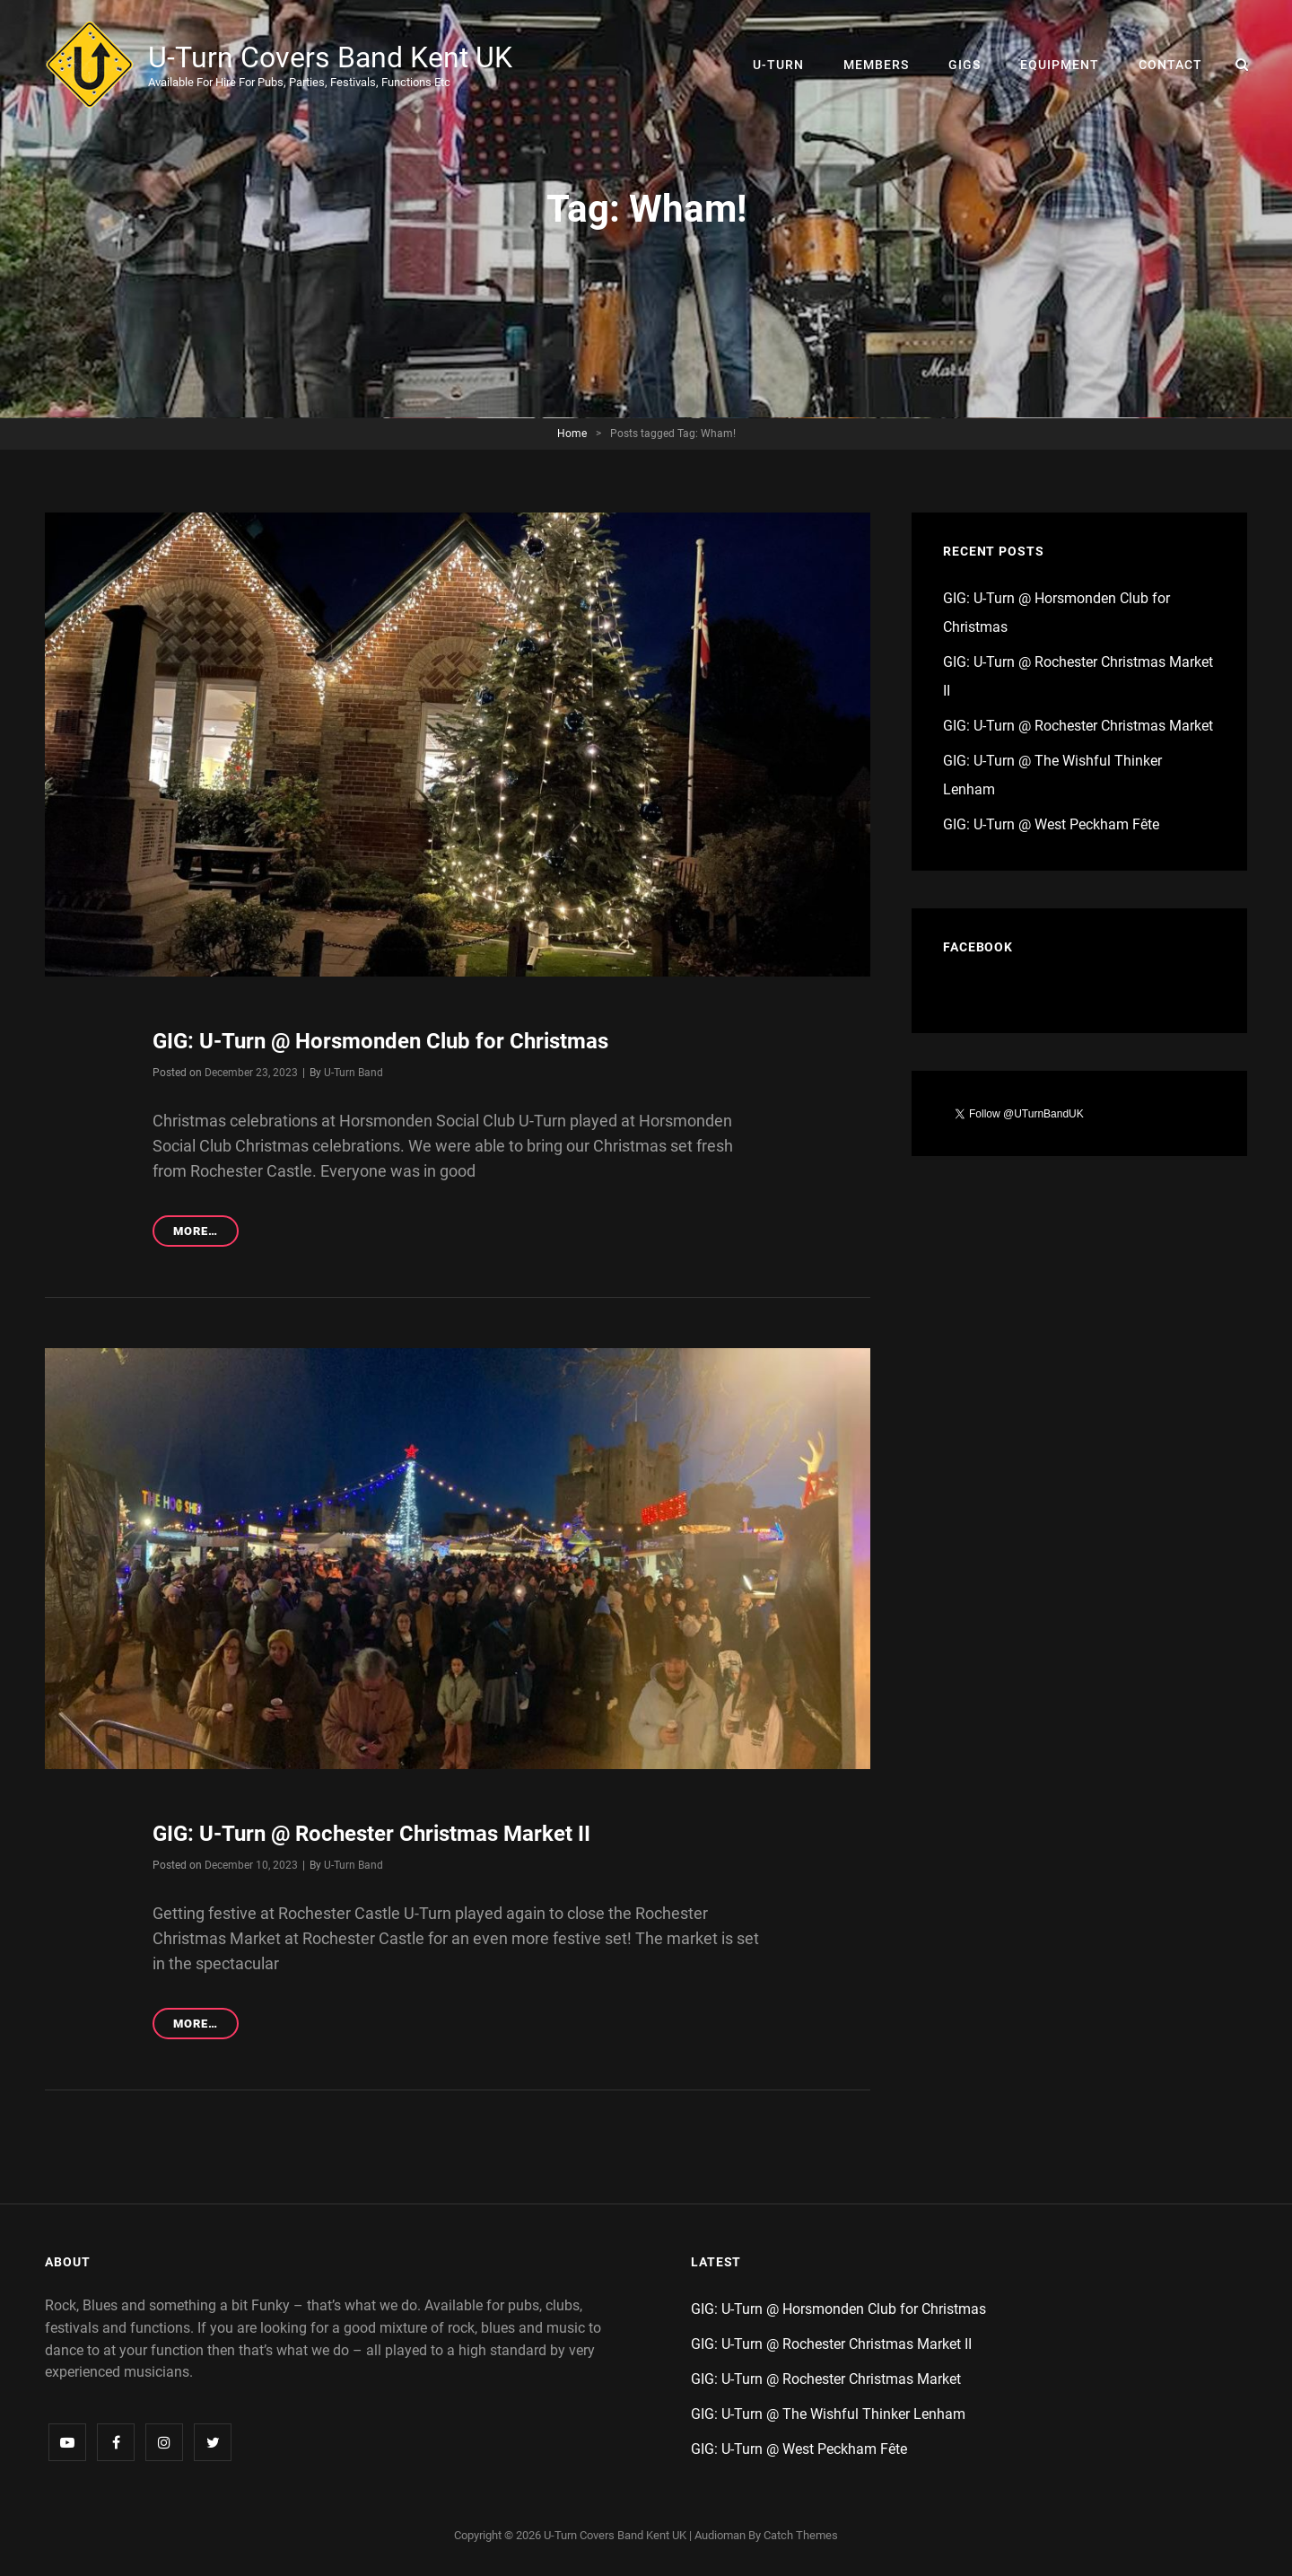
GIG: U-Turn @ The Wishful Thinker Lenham (828, 2414)
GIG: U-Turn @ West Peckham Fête (1051, 824)
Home (572, 433)
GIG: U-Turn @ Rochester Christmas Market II (371, 1833)
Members (876, 64)
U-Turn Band (353, 1072)
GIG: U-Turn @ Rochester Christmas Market (1078, 725)
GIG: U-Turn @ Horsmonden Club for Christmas (380, 1041)
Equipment (1059, 64)
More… (206, 1234)
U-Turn (778, 64)
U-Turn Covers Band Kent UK (330, 57)
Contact (1170, 64)
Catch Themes (801, 2535)
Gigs (964, 64)
